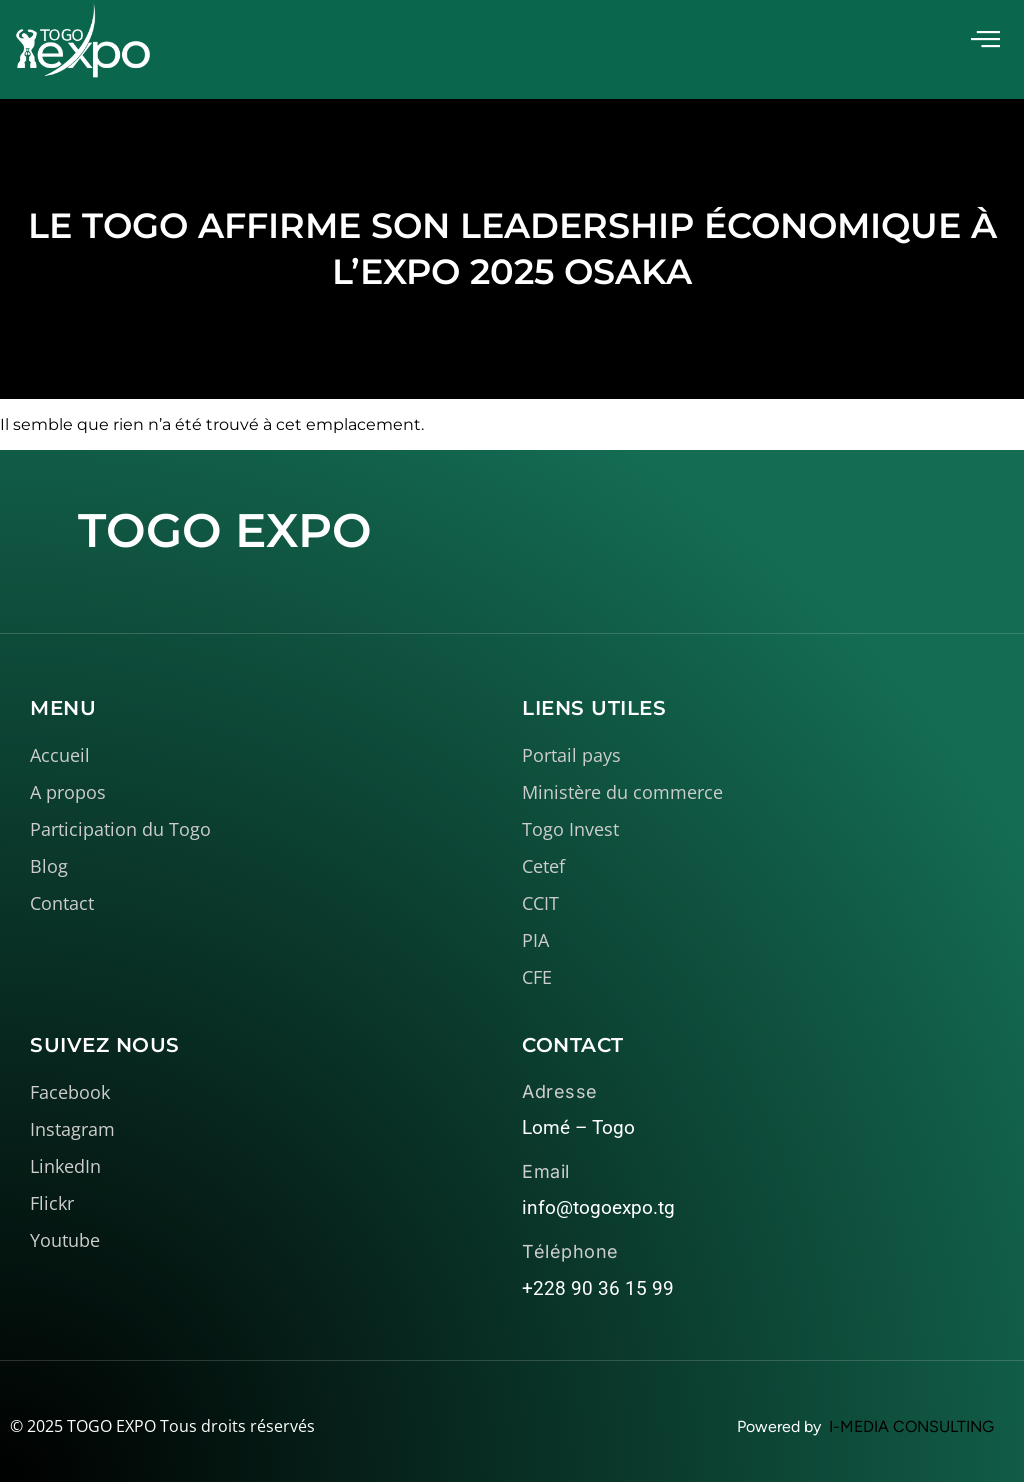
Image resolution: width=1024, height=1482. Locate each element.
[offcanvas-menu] (985, 39)
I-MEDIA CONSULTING (911, 1426)
